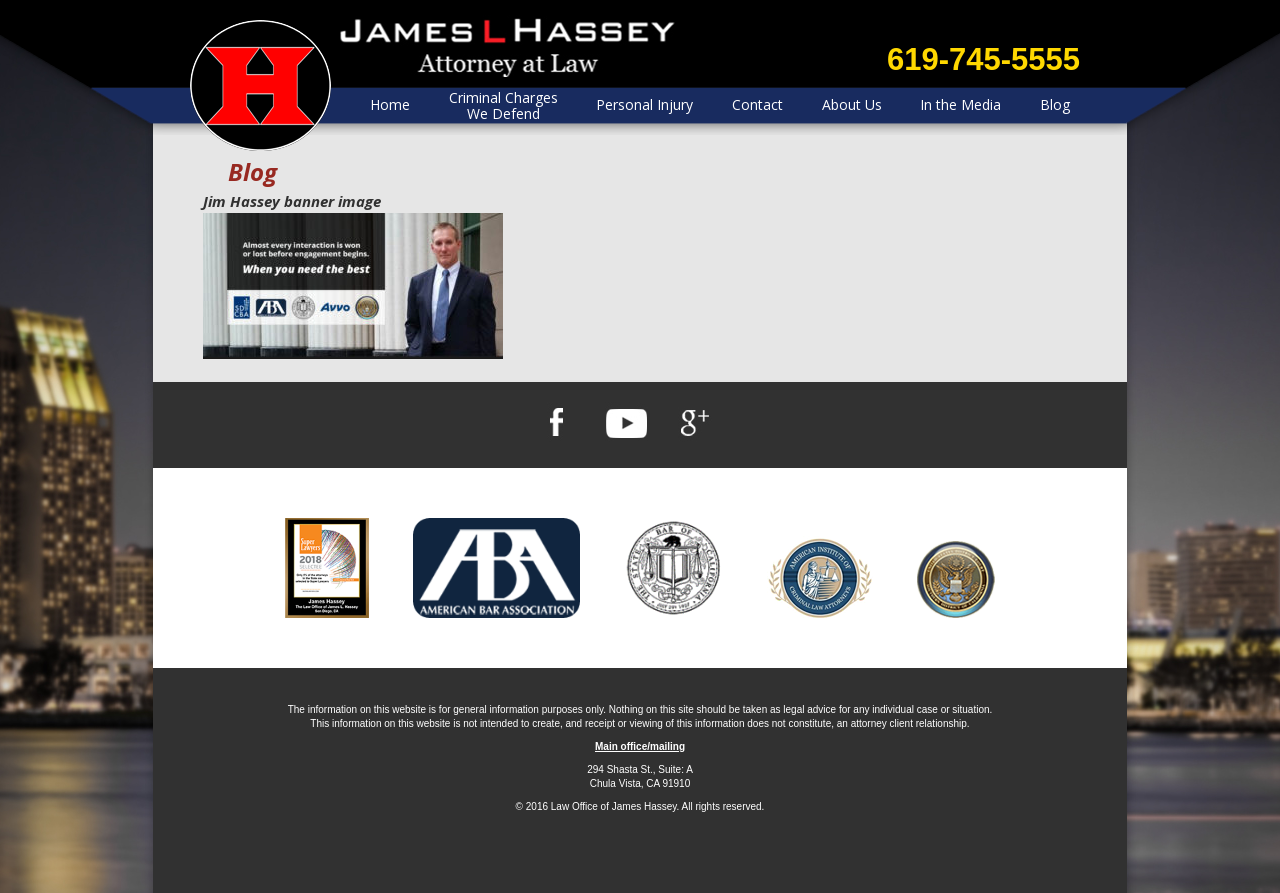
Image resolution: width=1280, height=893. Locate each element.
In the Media (960, 104)
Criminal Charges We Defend (503, 105)
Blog (1055, 104)
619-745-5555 (983, 59)
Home (390, 104)
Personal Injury (644, 104)
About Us (852, 104)
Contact (757, 104)
